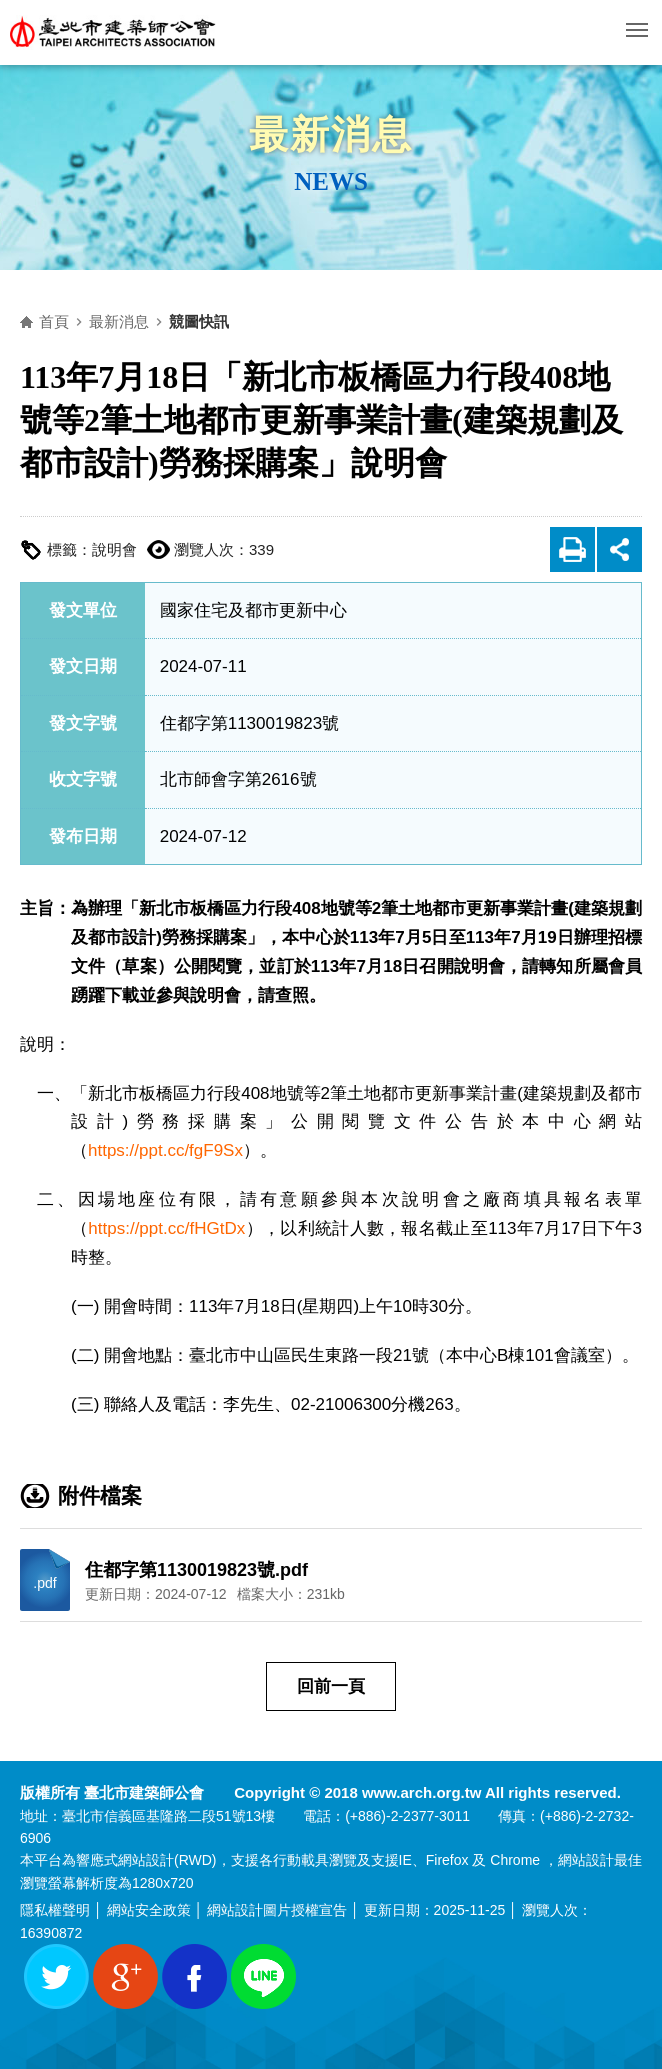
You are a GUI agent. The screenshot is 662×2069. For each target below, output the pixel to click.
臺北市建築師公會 (113, 32)
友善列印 (572, 549)
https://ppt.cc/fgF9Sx (165, 1150)
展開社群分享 (619, 549)
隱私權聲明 (55, 1910)
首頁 (54, 321)
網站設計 (146, 1860)
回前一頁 (331, 1686)
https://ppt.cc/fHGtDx (166, 1228)
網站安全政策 (149, 1910)
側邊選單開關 (345, 231)
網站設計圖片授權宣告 (277, 1910)
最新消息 (119, 321)
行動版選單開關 (637, 34)
